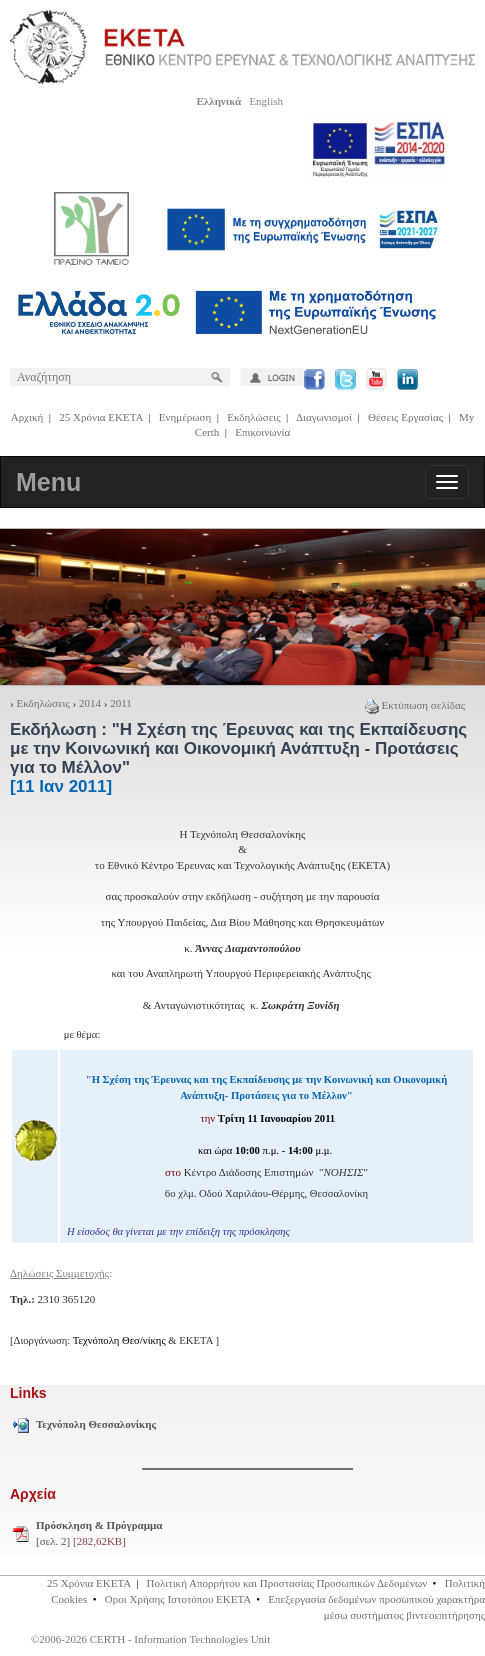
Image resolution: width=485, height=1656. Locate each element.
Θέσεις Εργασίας (405, 417)
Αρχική (27, 417)
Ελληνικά (218, 101)
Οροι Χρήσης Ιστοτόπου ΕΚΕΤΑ (178, 1599)
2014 (90, 703)
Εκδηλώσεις (253, 417)
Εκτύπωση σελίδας (415, 705)
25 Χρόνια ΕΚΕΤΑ (101, 417)
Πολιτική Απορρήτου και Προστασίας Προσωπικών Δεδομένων (287, 1583)
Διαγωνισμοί (324, 417)
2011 (121, 703)
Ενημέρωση (185, 417)
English (266, 101)
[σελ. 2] (99, 1533)
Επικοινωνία (262, 432)
